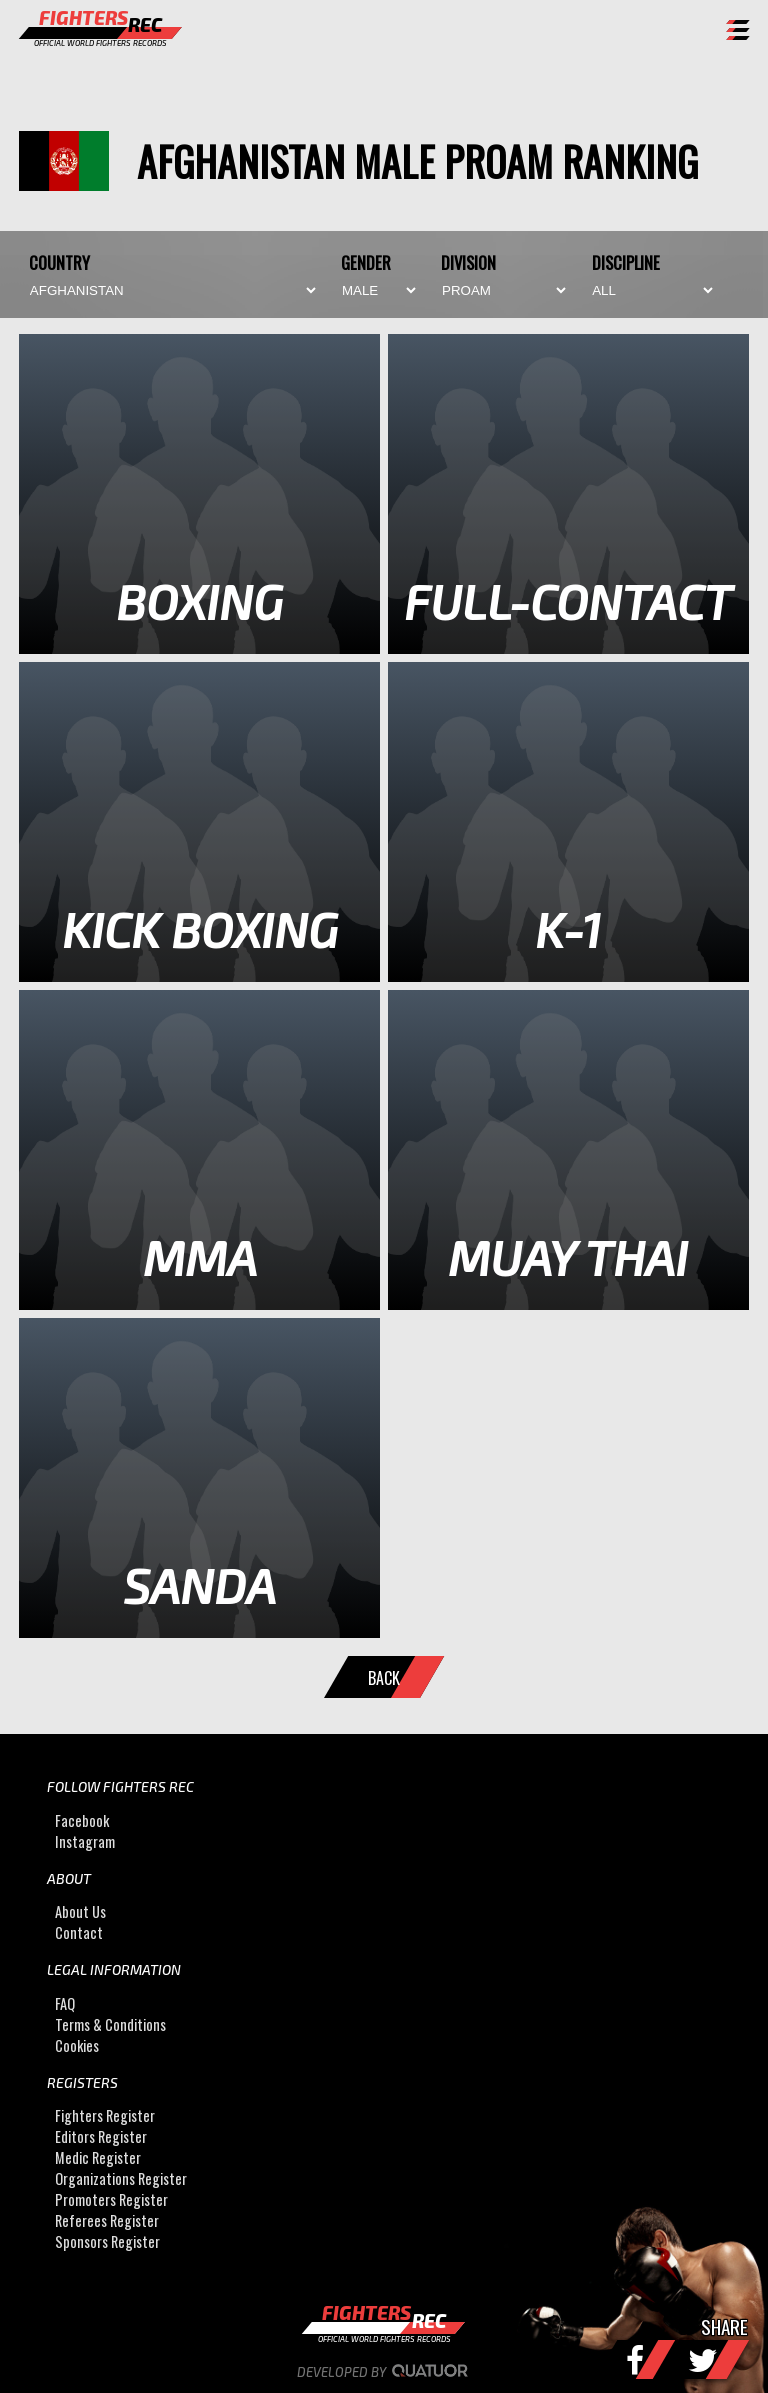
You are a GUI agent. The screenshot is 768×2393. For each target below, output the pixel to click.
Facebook (82, 1820)
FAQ (65, 2003)
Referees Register (107, 2220)
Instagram (85, 1841)
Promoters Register (111, 2199)
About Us (80, 1911)
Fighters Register (105, 2115)
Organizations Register (121, 2178)
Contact (79, 1932)
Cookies (77, 2045)
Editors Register (101, 2136)
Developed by (384, 2372)
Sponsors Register (107, 2241)
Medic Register (98, 2157)
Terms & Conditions (110, 2024)
